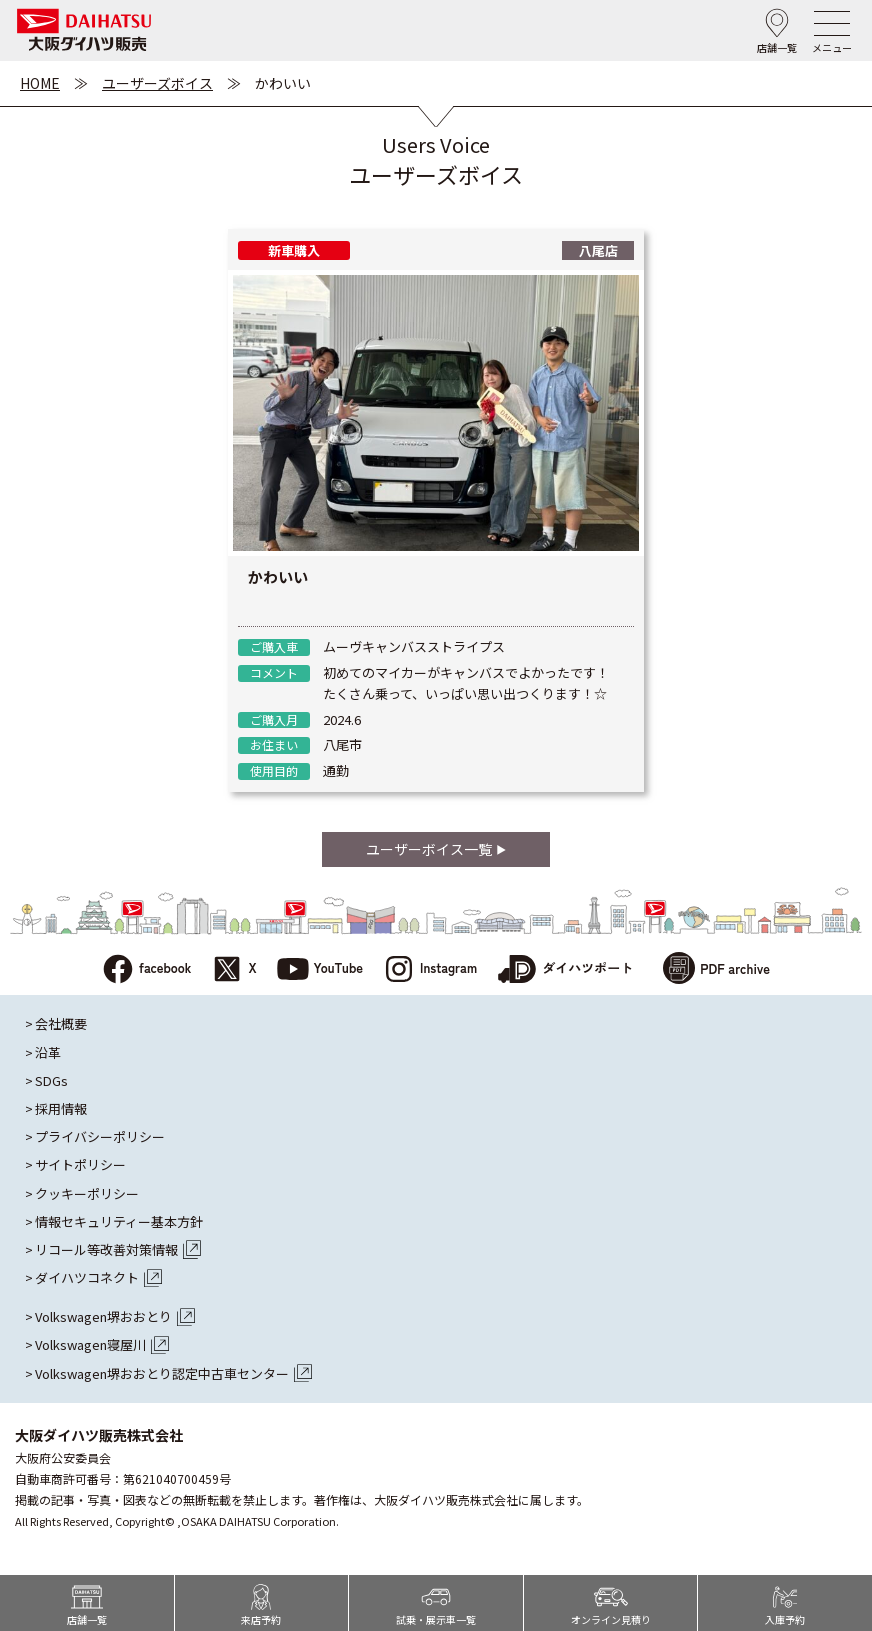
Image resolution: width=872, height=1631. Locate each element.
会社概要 (61, 1024)
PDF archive (716, 970)
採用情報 (61, 1109)
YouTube (320, 970)
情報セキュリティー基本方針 (119, 1222)
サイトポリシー (80, 1165)
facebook (146, 970)
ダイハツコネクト (98, 1278)
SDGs (51, 1081)
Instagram (430, 970)
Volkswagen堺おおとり (115, 1317)
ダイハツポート (565, 970)
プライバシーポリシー (100, 1137)
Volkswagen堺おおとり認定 (173, 1374)
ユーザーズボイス (157, 83)
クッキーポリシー (87, 1194)
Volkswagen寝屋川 (102, 1345)
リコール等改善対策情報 (118, 1250)
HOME (40, 83)
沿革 (48, 1053)
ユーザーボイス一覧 (435, 849)
